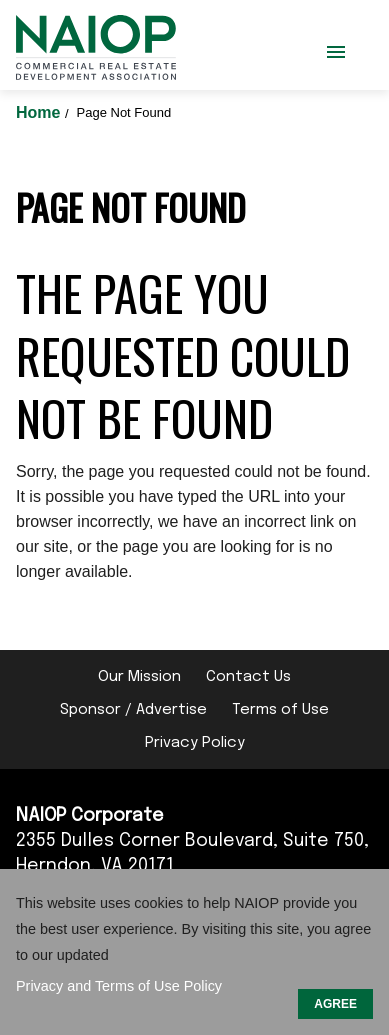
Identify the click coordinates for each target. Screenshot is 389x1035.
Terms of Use (280, 710)
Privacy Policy (195, 743)
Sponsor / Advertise (133, 710)
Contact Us (248, 677)
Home (40, 112)
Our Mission (139, 677)
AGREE (335, 1004)
